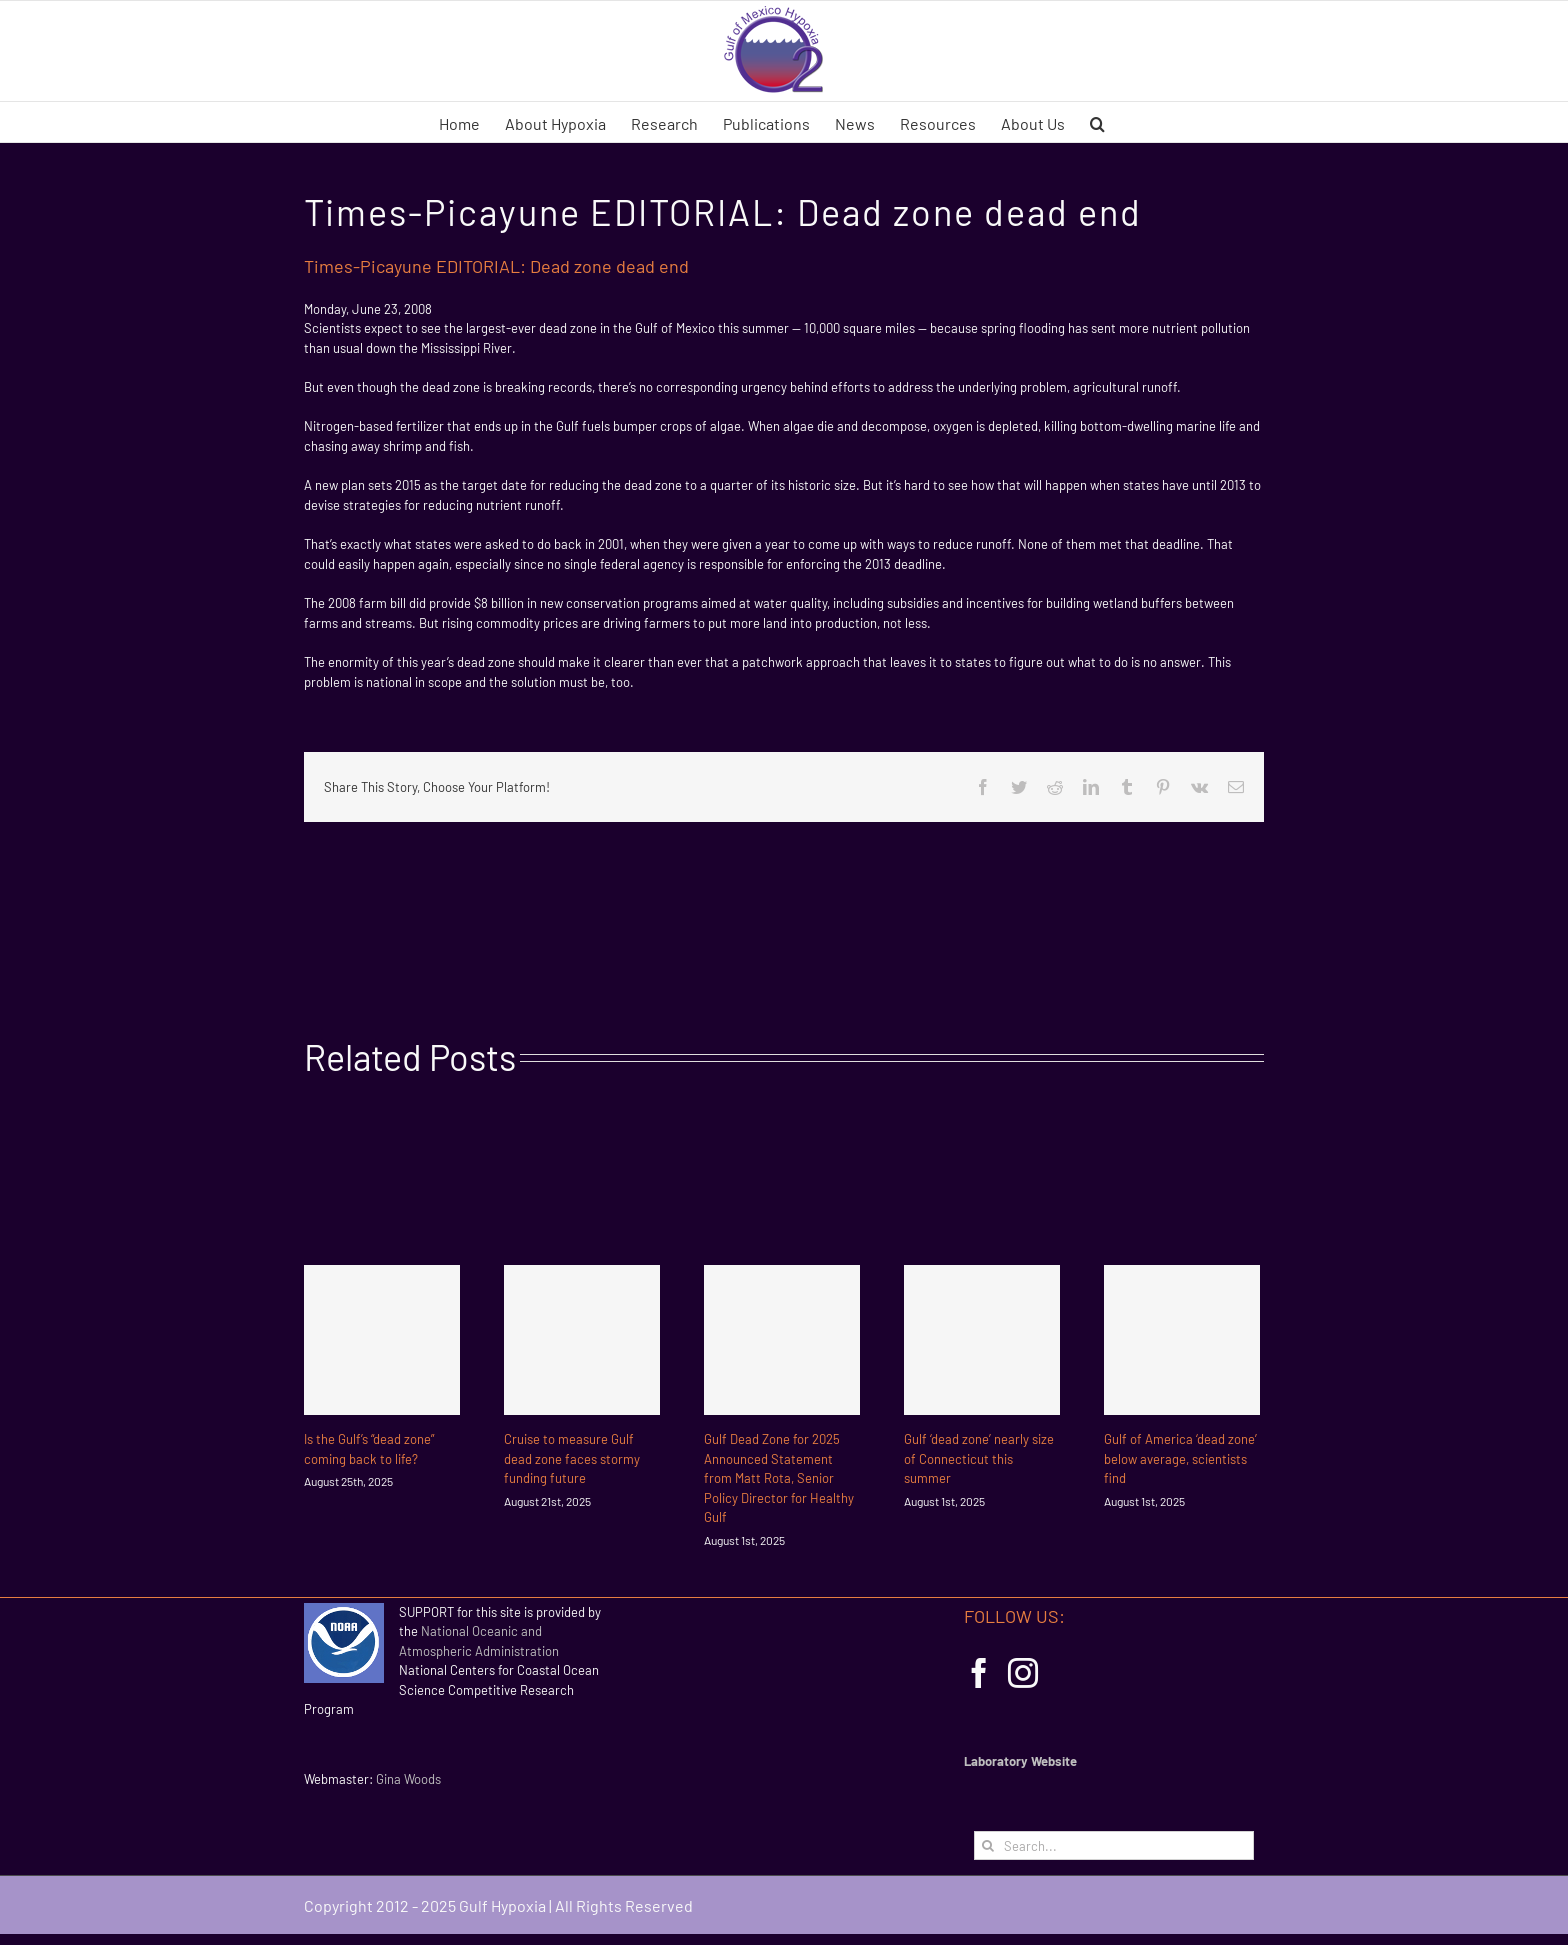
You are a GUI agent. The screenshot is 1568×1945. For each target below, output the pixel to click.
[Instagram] (1023, 1673)
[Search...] (1114, 1845)
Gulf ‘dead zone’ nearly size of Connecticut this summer (979, 1458)
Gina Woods (408, 1779)
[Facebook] (979, 1673)
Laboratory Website (1020, 1761)
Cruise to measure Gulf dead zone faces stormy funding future (572, 1458)
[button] (1097, 122)
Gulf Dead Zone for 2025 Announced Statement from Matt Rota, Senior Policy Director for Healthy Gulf (779, 1478)
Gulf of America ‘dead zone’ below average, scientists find (1180, 1458)
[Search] (988, 1845)
